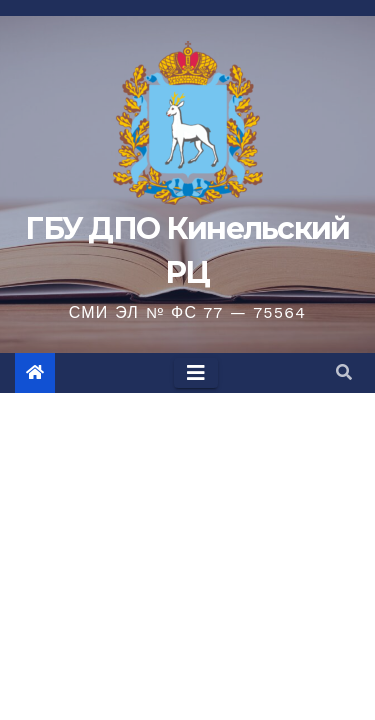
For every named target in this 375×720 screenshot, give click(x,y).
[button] (344, 372)
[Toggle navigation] (196, 373)
